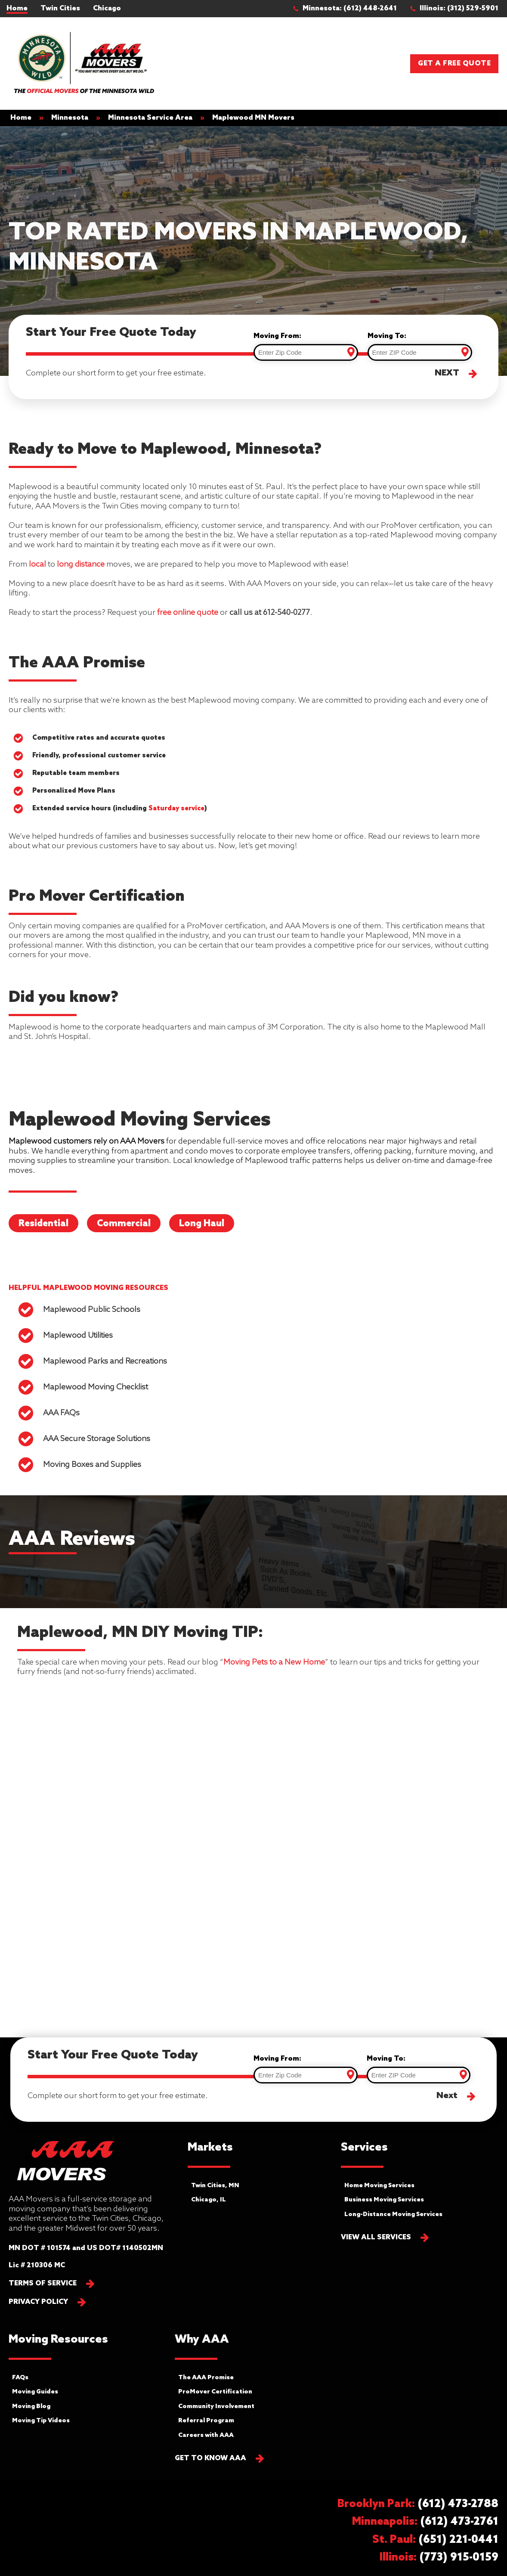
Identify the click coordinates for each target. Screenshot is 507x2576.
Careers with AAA (206, 2435)
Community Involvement (216, 2406)
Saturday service (176, 808)
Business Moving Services (384, 2200)
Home (17, 8)
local (37, 564)
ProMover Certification (215, 2392)
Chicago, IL (208, 2200)
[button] (349, 8)
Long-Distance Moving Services (393, 2214)
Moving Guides (35, 2392)
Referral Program (206, 2420)
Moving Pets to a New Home (274, 1662)
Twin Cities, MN (215, 2185)
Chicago (107, 8)
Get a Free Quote (454, 63)
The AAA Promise (206, 2377)
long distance (81, 564)
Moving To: (387, 336)
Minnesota (69, 118)
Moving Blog (31, 2406)
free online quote (187, 612)
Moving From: (277, 336)
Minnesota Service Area (150, 118)
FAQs (20, 2377)
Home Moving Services (379, 2185)
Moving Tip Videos (41, 2420)
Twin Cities (60, 8)
